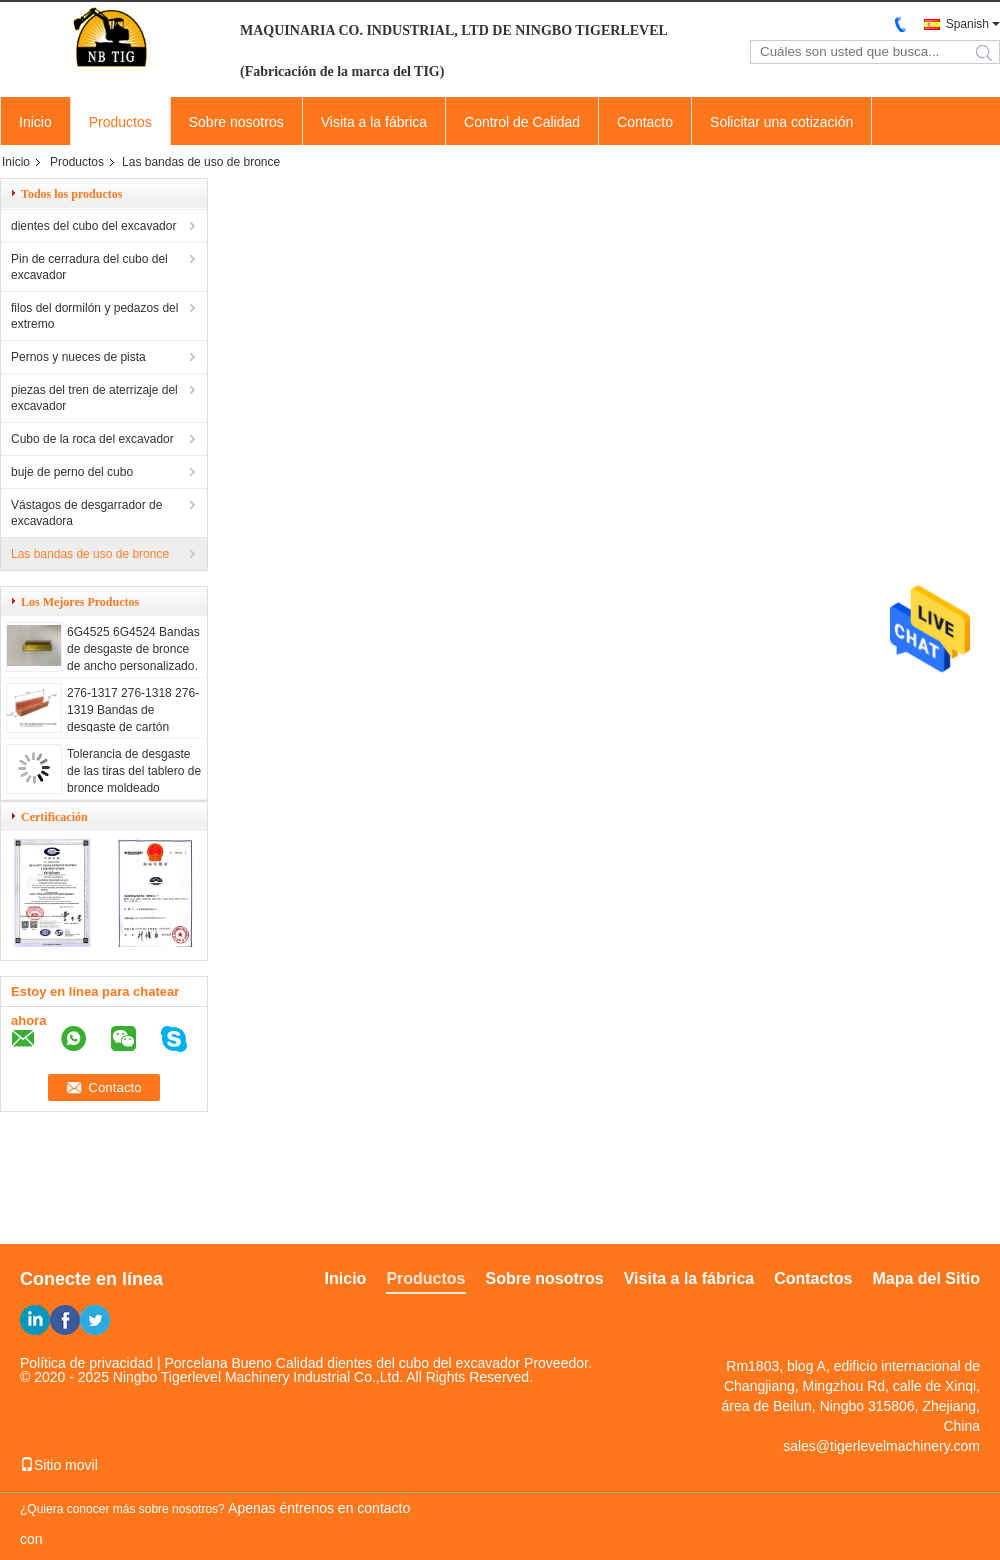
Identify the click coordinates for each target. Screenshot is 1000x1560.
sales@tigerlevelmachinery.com (881, 1446)
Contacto (645, 122)
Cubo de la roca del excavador (92, 439)
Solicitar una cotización (781, 122)
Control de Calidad (522, 122)
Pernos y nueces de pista (78, 357)
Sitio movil (59, 1465)
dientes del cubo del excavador (93, 226)
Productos (120, 122)
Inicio (35, 122)
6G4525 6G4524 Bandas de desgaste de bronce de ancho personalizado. (133, 649)
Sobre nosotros (236, 122)
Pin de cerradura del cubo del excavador (89, 267)
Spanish (967, 24)
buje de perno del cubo (72, 472)
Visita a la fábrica (374, 122)
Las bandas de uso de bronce (90, 554)
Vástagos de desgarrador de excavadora (86, 513)
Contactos (813, 1278)
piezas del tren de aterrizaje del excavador (94, 398)
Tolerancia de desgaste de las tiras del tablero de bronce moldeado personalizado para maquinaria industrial (134, 788)
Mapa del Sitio (926, 1278)
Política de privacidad (86, 1363)
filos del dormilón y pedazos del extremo (94, 316)
